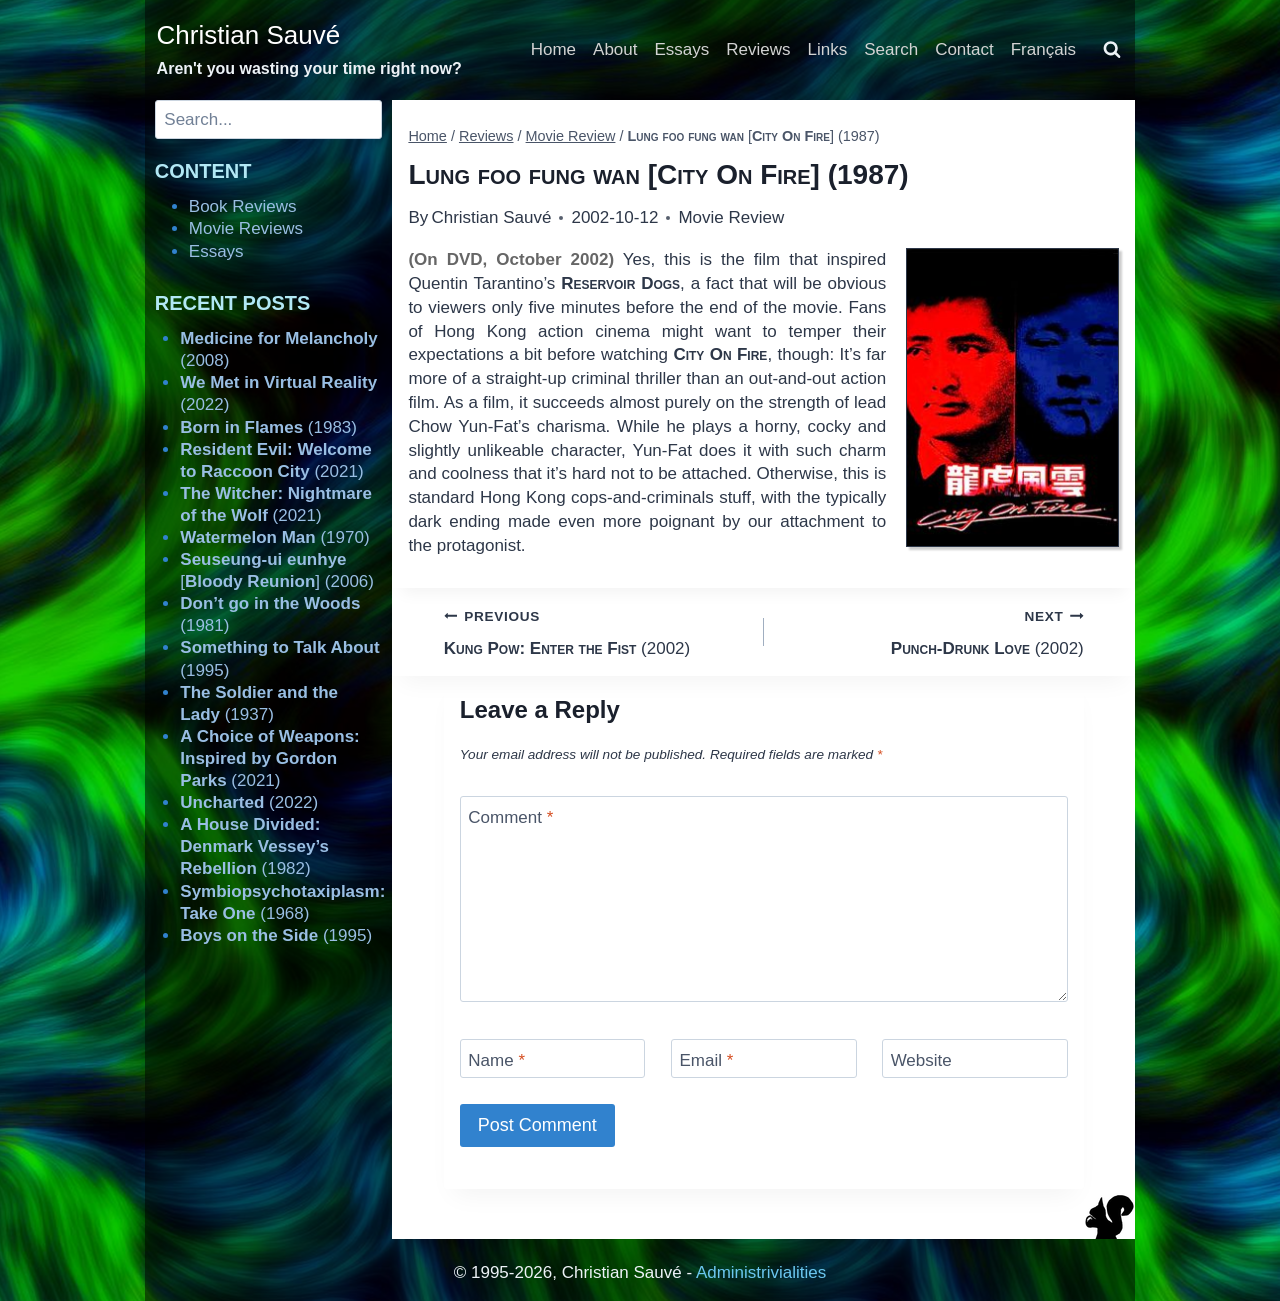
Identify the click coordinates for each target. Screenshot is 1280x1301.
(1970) (274, 537)
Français (1043, 49)
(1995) (276, 935)
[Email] (764, 1058)
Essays (682, 49)
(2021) (269, 758)
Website (921, 1060)
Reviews (758, 49)
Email (706, 1060)
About (615, 49)
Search (891, 49)
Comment (510, 817)
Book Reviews (243, 206)
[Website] (975, 1058)
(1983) (268, 427)
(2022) (249, 802)
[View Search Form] (1112, 50)
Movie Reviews (246, 228)
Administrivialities (761, 1272)
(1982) (254, 846)
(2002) (595, 630)
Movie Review (731, 217)
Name (496, 1060)
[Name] (553, 1058)
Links (828, 49)
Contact (964, 49)
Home (553, 49)
